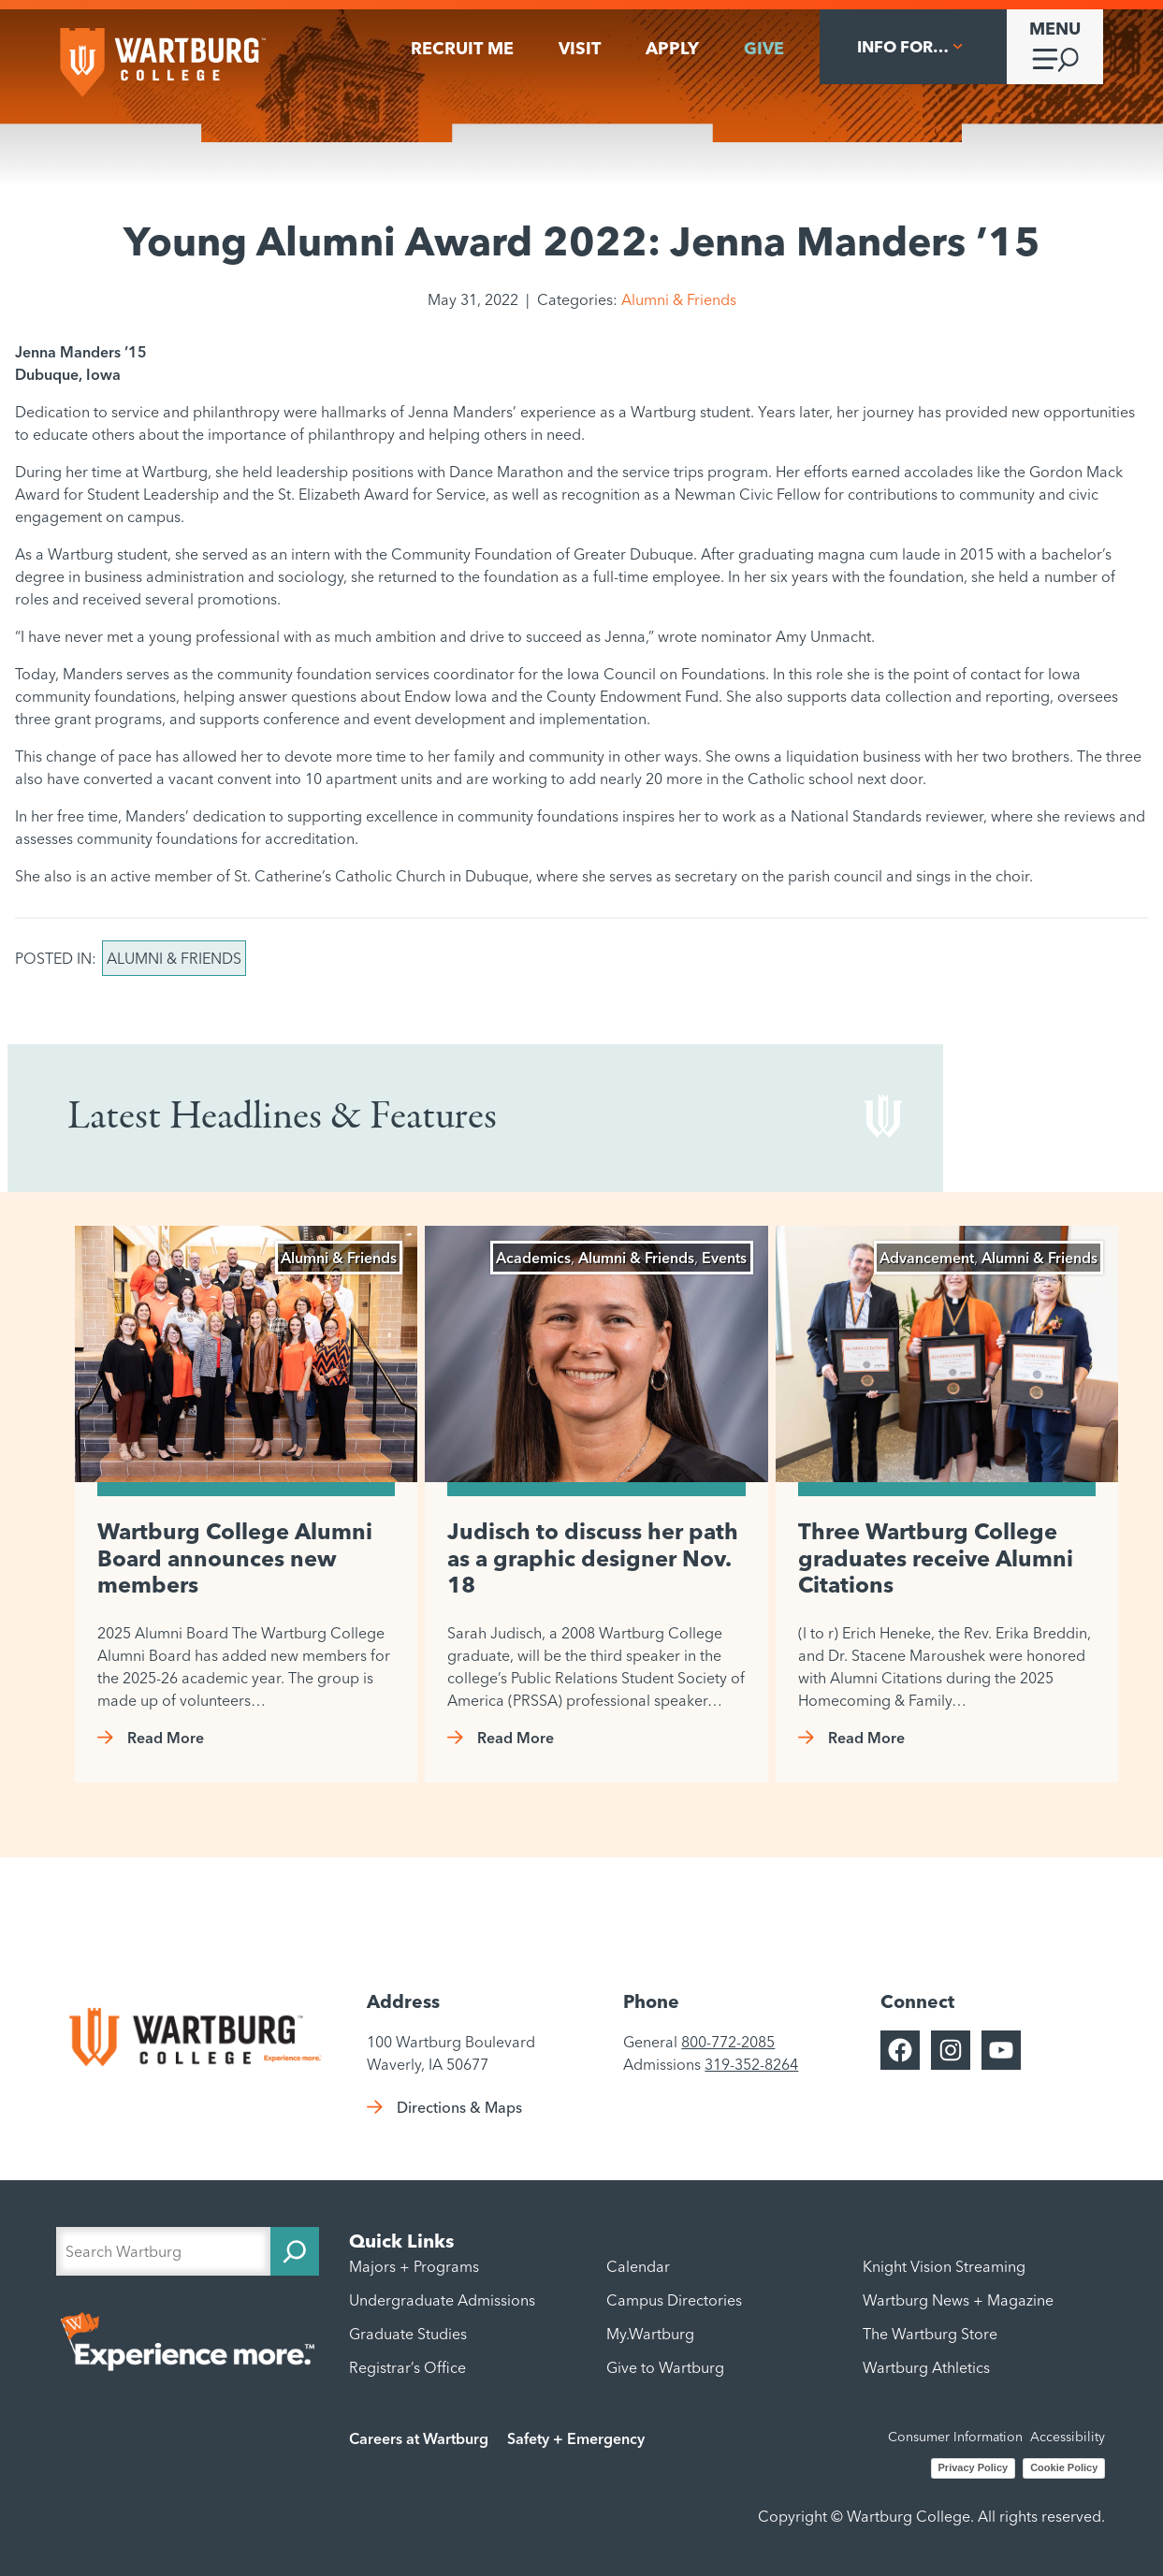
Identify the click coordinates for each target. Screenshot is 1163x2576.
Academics (533, 1257)
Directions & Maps (459, 2107)
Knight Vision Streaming (944, 2266)
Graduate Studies (408, 2333)
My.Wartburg (650, 2333)
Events (724, 1257)
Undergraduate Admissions (442, 2300)
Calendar (638, 2266)
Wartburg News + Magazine (958, 2300)
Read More (165, 1737)
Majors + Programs (414, 2266)
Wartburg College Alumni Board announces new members (234, 1558)
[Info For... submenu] (913, 46)
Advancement (927, 1257)
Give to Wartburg (665, 2367)
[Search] (294, 2251)
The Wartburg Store (930, 2333)
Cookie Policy (1064, 2467)
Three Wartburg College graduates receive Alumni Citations (935, 1558)
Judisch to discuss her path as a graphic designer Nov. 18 (592, 1558)
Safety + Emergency (576, 2438)
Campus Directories (674, 2300)
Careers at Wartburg (418, 2438)
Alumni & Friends (678, 299)
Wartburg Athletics (926, 2367)
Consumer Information (955, 2436)
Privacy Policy (973, 2467)
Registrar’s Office (407, 2367)
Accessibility (1067, 2436)
